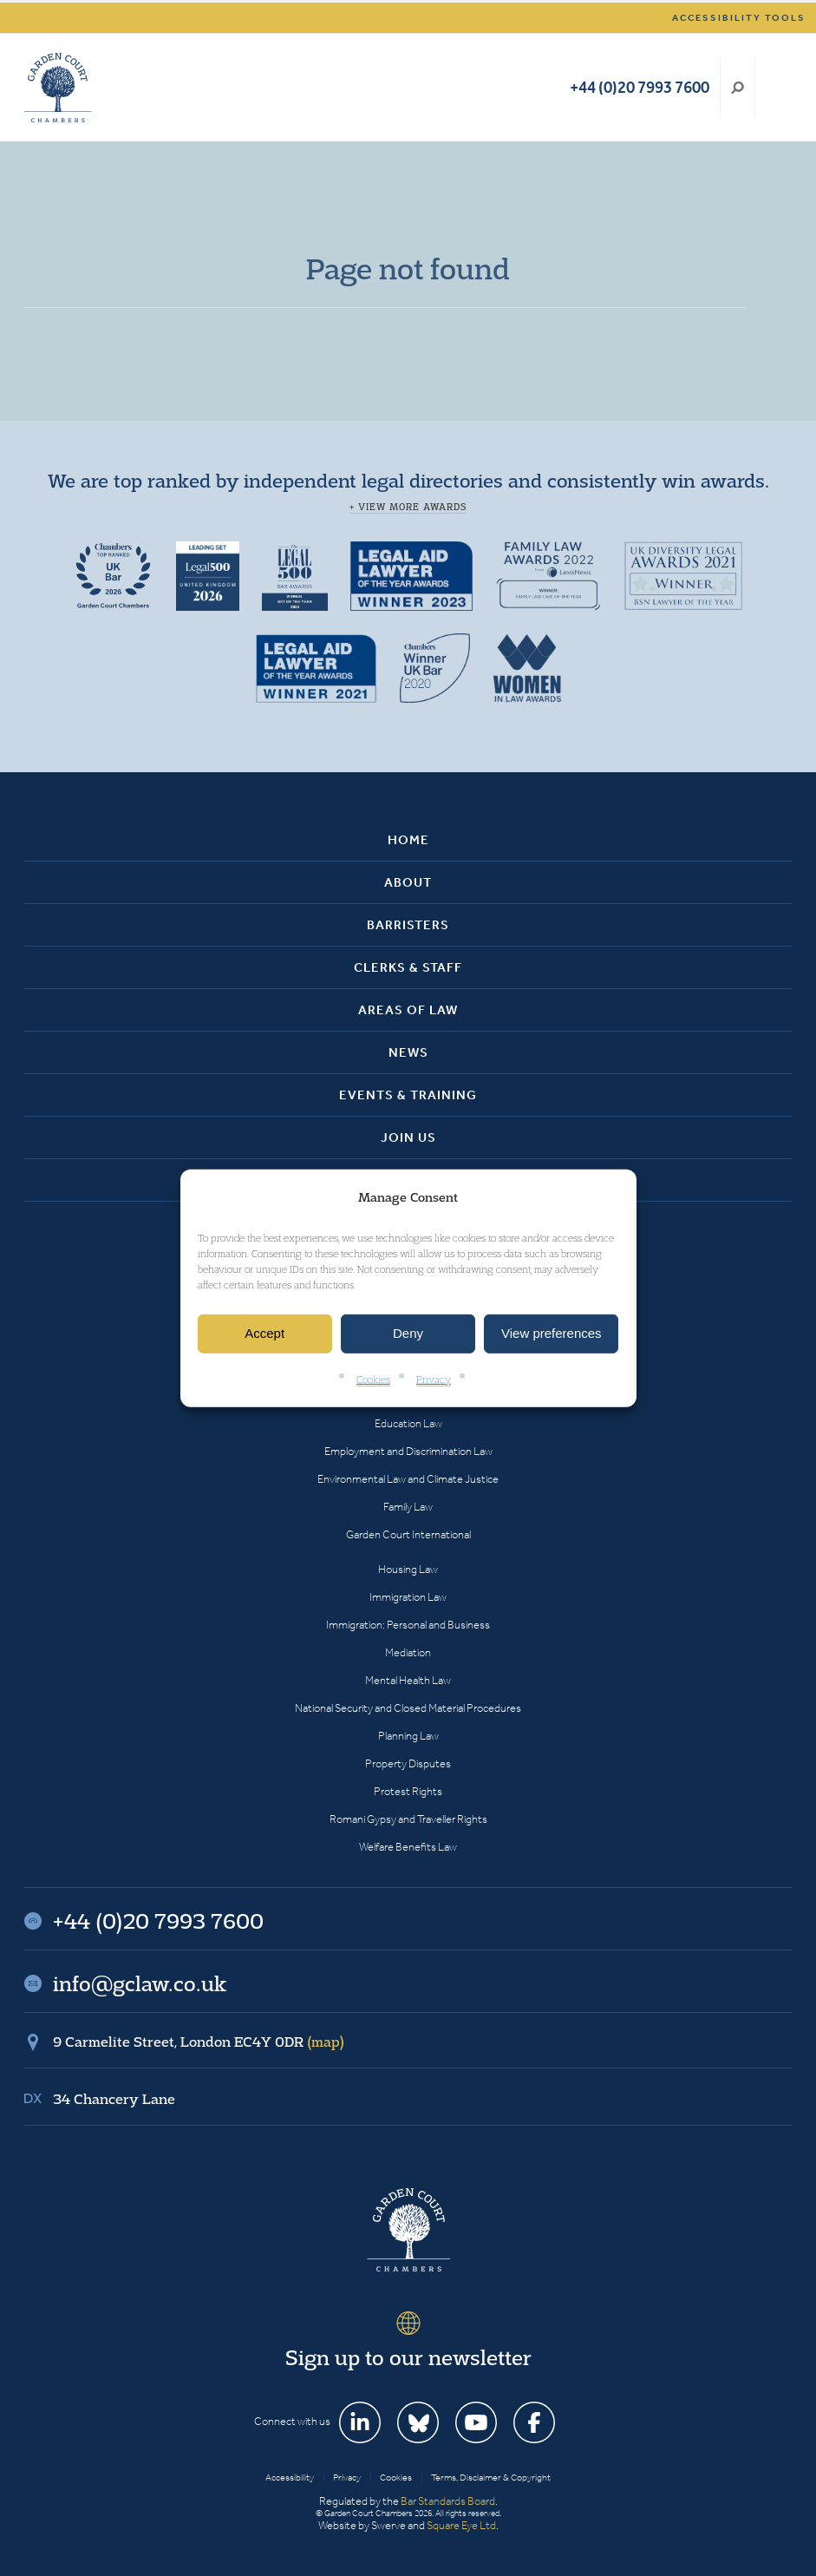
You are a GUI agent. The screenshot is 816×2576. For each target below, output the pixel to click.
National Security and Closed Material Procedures (408, 1707)
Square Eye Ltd (461, 2525)
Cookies (373, 1379)
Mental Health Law (408, 1680)
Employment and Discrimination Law (408, 1451)
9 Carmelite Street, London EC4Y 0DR (198, 2041)
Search (737, 88)
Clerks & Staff (408, 967)
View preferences (551, 1333)
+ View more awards (408, 507)
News (408, 1052)
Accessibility (289, 2477)
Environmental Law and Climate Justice (408, 1478)
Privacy (433, 1379)
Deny (408, 1333)
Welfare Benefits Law (408, 1846)
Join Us (408, 1137)
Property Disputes (408, 1763)
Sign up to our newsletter (408, 2357)
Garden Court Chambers (58, 87)
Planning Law (408, 1735)
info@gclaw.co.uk (139, 1983)
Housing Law (408, 1569)
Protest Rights (408, 1791)
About (408, 882)
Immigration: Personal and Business (408, 1624)
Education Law (408, 1423)
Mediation (408, 1652)
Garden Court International (408, 1534)
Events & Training (408, 1095)
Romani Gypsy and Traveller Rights (408, 1818)
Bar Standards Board (448, 2500)
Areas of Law (408, 1010)
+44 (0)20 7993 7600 (639, 87)
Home (408, 840)
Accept (264, 1333)
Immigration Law (408, 1596)
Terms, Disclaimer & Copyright (491, 2477)
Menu (776, 88)
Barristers (408, 925)
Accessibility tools (739, 17)
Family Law (408, 1506)
